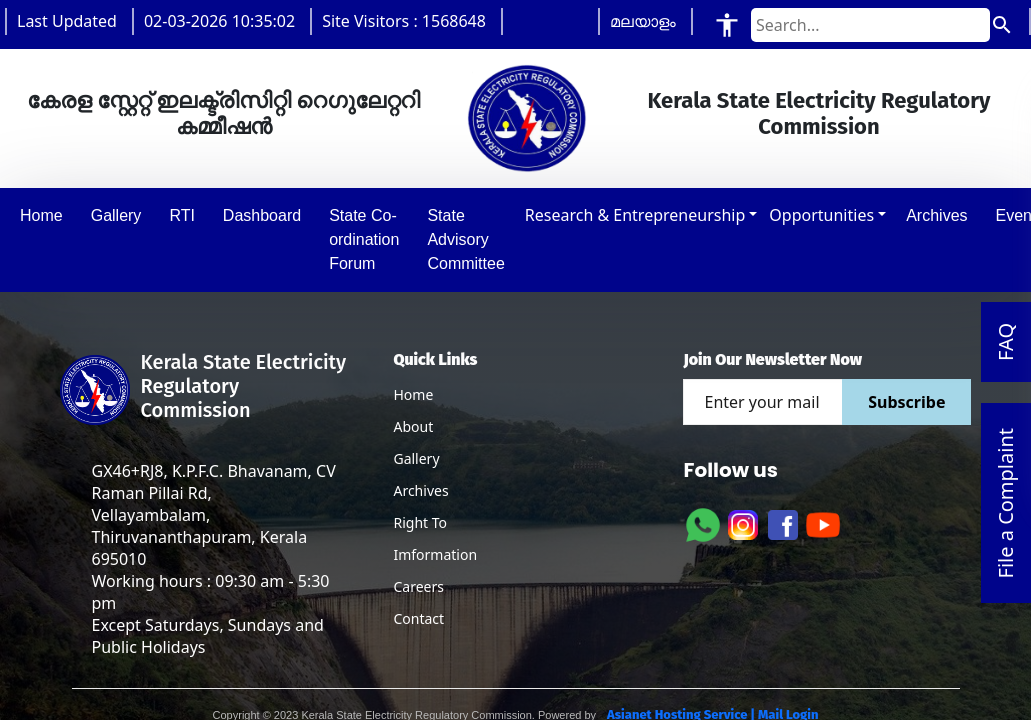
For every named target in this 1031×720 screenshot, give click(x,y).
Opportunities (821, 215)
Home (413, 394)
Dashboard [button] (262, 215)
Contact (418, 618)
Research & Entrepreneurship (635, 215)
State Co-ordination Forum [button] (364, 239)
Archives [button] (936, 215)
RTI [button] (181, 215)
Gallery (416, 458)
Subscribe (906, 402)
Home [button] (41, 215)
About (413, 426)
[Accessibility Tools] (727, 24)
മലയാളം (643, 21)
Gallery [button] (116, 215)
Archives (420, 490)
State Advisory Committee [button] (465, 239)
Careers (418, 586)
